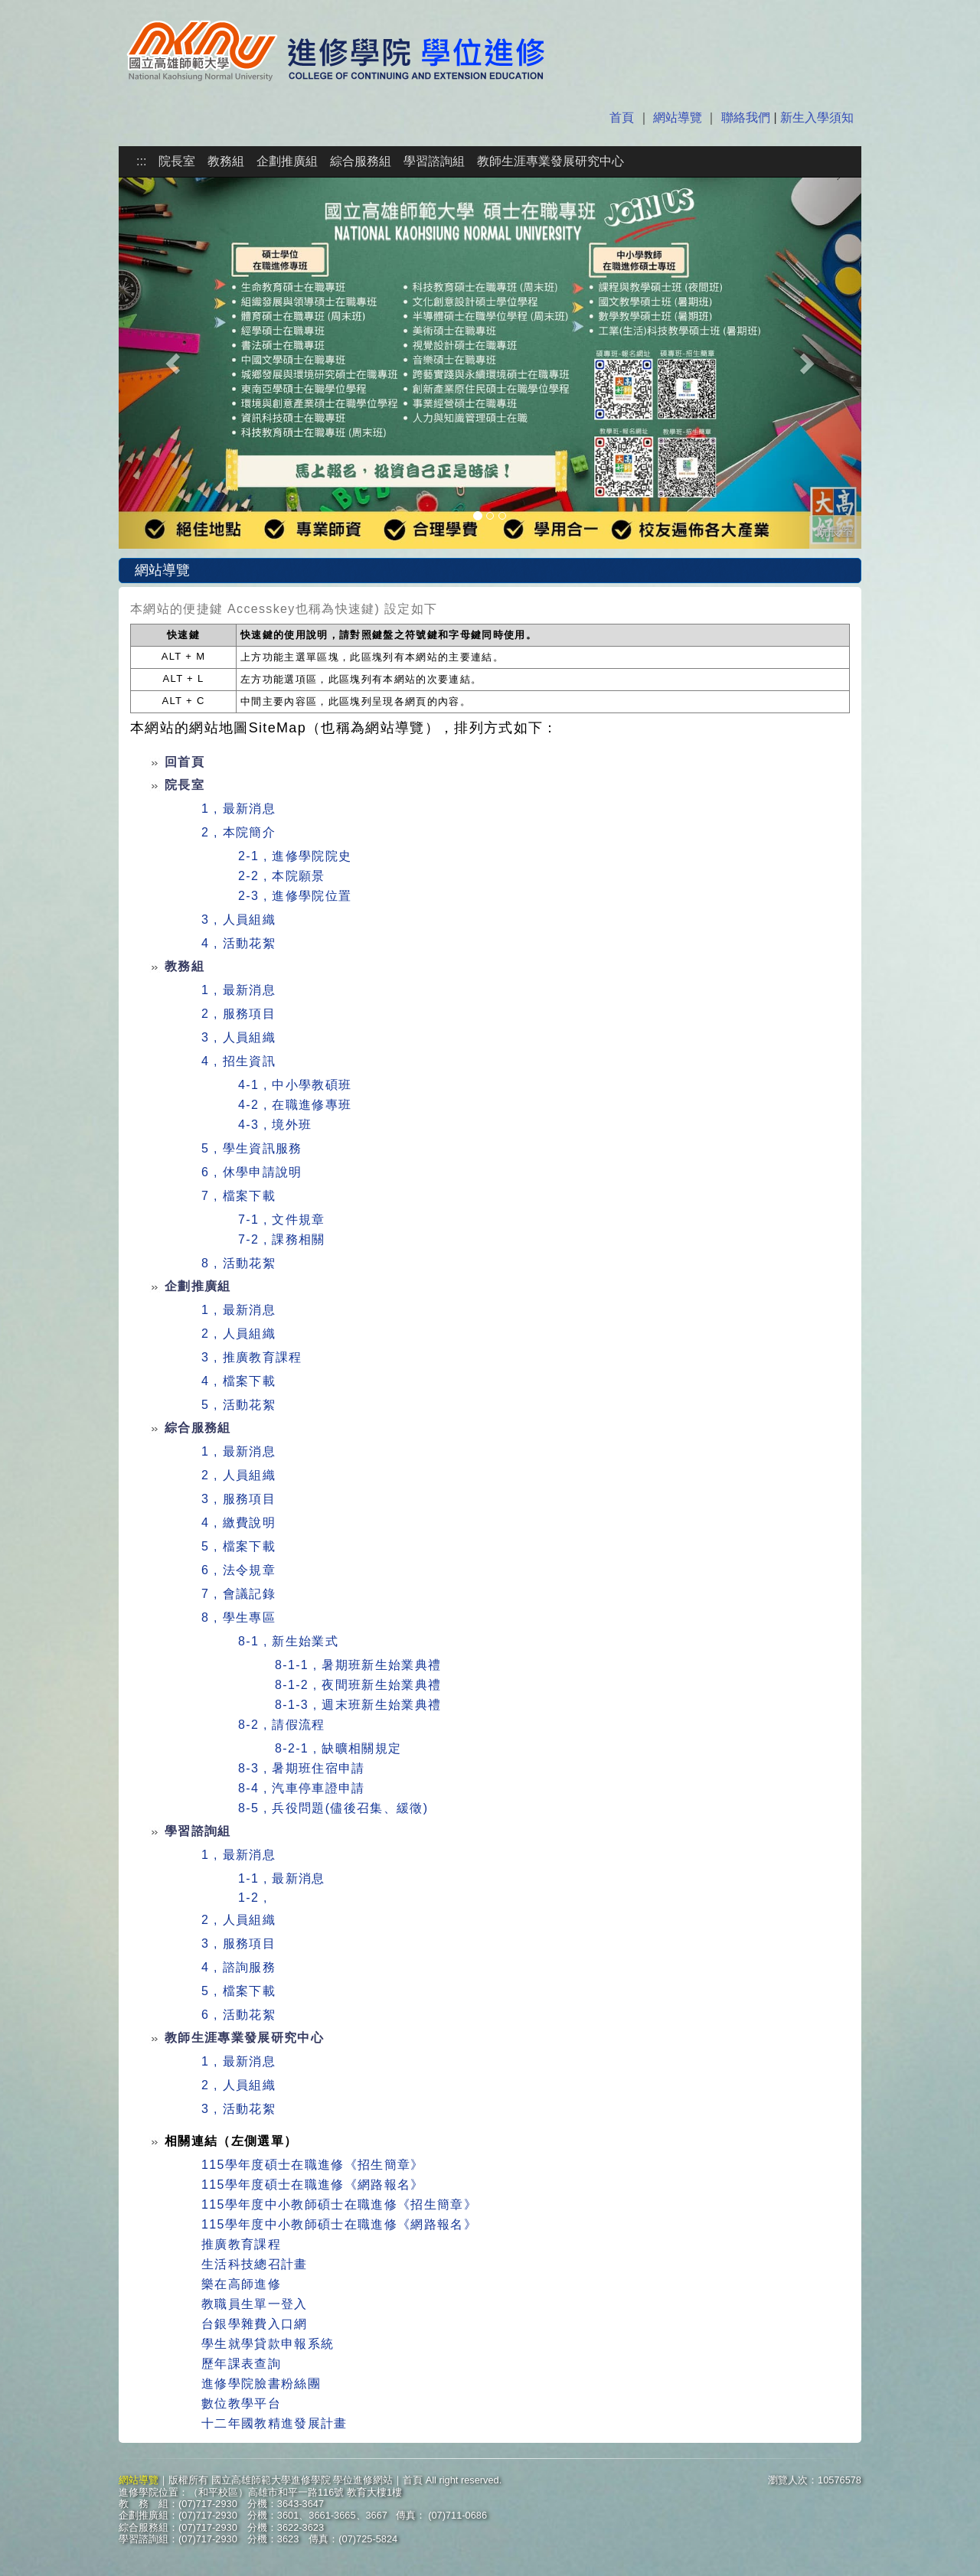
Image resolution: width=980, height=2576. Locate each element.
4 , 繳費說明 (238, 1522)
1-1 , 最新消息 (281, 1878)
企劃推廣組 (287, 161)
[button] (174, 363)
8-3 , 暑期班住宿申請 (301, 1768)
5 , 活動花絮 (238, 1404)
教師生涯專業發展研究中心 (550, 161)
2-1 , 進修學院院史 (294, 855)
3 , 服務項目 (238, 1498)
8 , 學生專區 (238, 1617)
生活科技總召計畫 (254, 2264)
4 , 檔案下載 (238, 1380)
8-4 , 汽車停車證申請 (301, 1788)
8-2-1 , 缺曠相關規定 (338, 1748)
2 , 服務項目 (238, 1013)
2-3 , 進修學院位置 (294, 895)
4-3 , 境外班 (275, 1124)
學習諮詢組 (434, 161)
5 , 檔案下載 (238, 1546)
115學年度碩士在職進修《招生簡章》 (312, 2164)
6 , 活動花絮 (238, 2014)
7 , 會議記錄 (238, 1593)
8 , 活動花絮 (238, 1263)
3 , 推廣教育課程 (251, 1357)
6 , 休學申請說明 (251, 1172)
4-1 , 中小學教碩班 (294, 1084)
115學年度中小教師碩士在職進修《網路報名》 (339, 2224)
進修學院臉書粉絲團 (261, 2383)
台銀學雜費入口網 (254, 2323)
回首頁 (184, 761)
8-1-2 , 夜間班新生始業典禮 (358, 1684)
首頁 (623, 117)
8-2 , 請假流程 (281, 1724)
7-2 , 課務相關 (281, 1239)
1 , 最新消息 (238, 808)
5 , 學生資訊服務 (251, 1148)
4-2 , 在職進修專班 (294, 1104)
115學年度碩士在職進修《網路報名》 (312, 2184)
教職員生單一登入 (254, 2303)
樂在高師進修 (241, 2284)
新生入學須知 (815, 117)
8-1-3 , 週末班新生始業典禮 (358, 1704)
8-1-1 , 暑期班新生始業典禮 (358, 1664)
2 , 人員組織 (238, 1333)
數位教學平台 (241, 2403)
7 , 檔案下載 (238, 1195)
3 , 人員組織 (238, 919)
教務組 (225, 161)
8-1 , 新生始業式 (288, 1641)
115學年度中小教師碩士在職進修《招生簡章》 (339, 2204)
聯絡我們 (745, 117)
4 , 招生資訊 (238, 1061)
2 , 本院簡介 (238, 832)
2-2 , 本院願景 (281, 875)
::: (141, 161)
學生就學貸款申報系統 (267, 2343)
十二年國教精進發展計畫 (274, 2423)
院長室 (176, 161)
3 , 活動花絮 (238, 2108)
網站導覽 (677, 117)
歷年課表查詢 (241, 2363)
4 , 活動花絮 (238, 943)
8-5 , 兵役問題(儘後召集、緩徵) (333, 1808)
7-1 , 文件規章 (281, 1219)
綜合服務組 (360, 161)
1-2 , (253, 1897)
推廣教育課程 (241, 2244)
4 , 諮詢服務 (238, 1967)
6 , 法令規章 (238, 1570)
